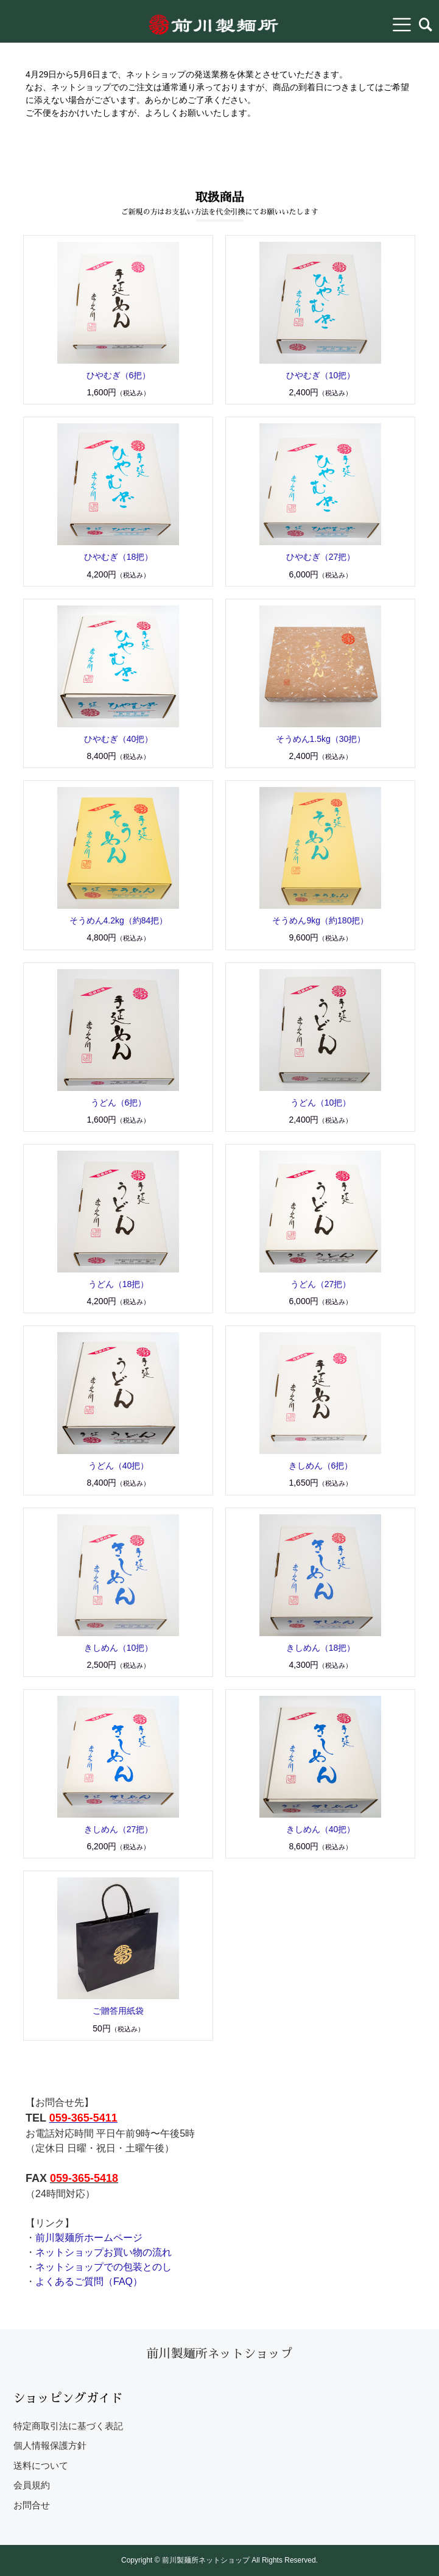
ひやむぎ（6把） (118, 375)
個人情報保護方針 (49, 2445)
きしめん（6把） (321, 1465)
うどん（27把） (320, 1284)
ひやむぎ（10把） (321, 375)
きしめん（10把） (118, 1648)
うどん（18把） (118, 1284)
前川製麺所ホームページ (88, 2237)
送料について (40, 2465)
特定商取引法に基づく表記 (68, 2426)
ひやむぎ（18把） (118, 557)
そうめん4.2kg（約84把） (118, 920)
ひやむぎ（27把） (321, 557)
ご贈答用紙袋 (118, 2011)
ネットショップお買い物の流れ (103, 2252)
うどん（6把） (119, 1102)
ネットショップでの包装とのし (103, 2267)
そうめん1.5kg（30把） (321, 739)
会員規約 (31, 2485)
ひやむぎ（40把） (118, 739)
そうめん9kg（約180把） (320, 920)
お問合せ (31, 2505)
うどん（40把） (118, 1465)
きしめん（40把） (321, 1829)
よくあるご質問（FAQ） (88, 2281)
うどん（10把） (320, 1102)
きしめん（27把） (118, 1829)
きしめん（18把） (321, 1648)
